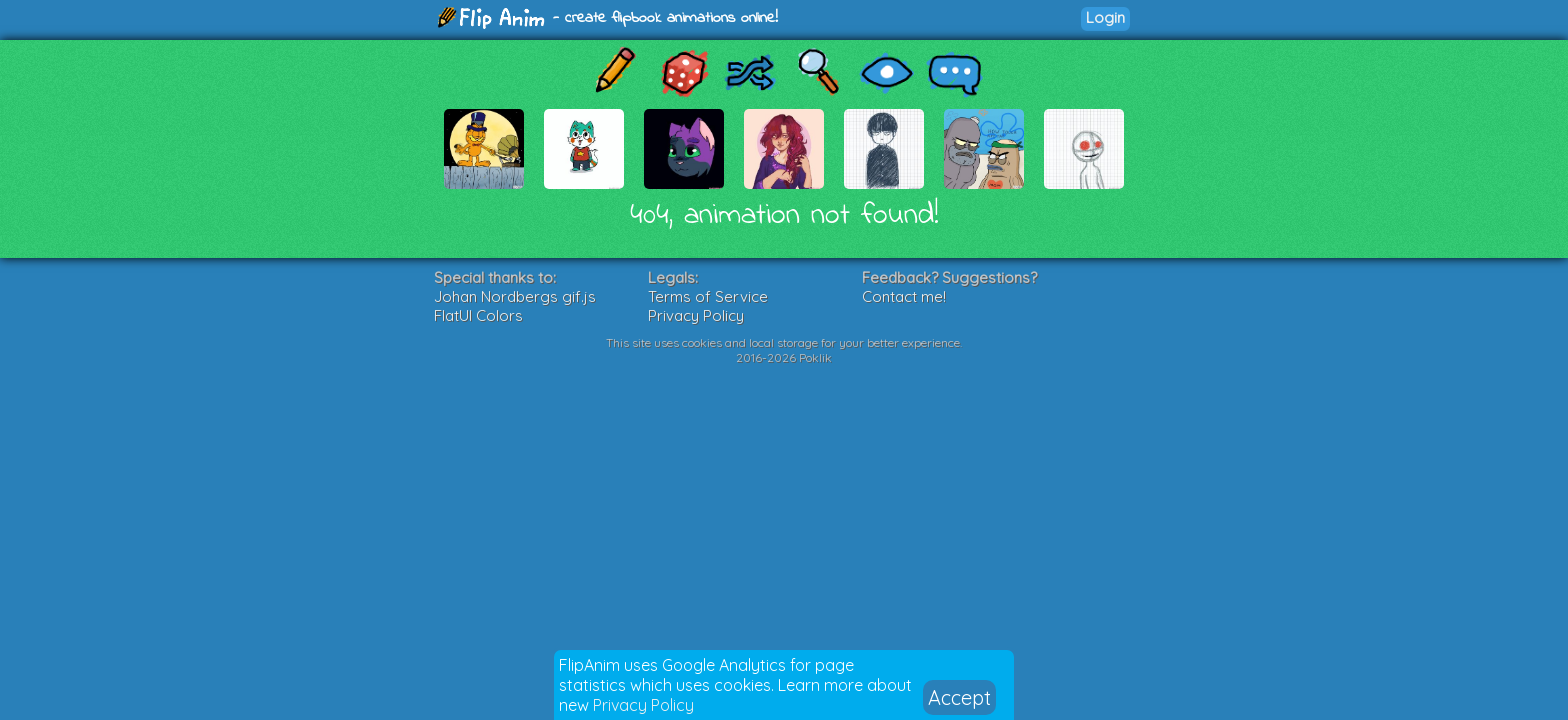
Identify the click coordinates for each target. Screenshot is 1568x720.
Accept (959, 697)
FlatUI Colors (478, 315)
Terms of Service (708, 296)
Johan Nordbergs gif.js (515, 296)
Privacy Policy (643, 705)
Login (1105, 17)
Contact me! (904, 296)
